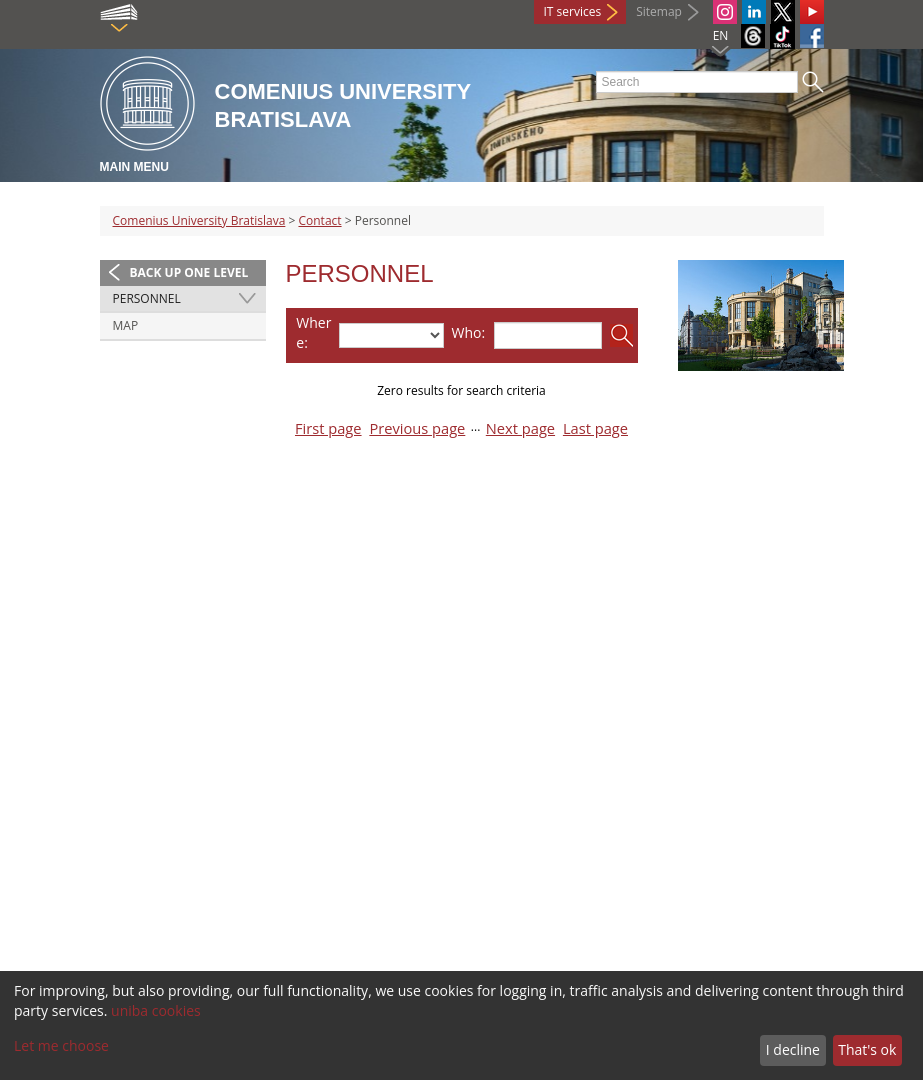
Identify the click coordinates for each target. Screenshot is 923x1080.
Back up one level (189, 272)
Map (126, 325)
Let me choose (61, 1045)
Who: (469, 332)
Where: (313, 332)
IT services (573, 11)
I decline (793, 1049)
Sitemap (659, 11)
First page (328, 428)
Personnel (147, 298)
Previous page (417, 428)
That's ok (867, 1049)
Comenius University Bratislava (199, 220)
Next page (520, 428)
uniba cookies (156, 1010)
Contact (319, 220)
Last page (595, 428)
